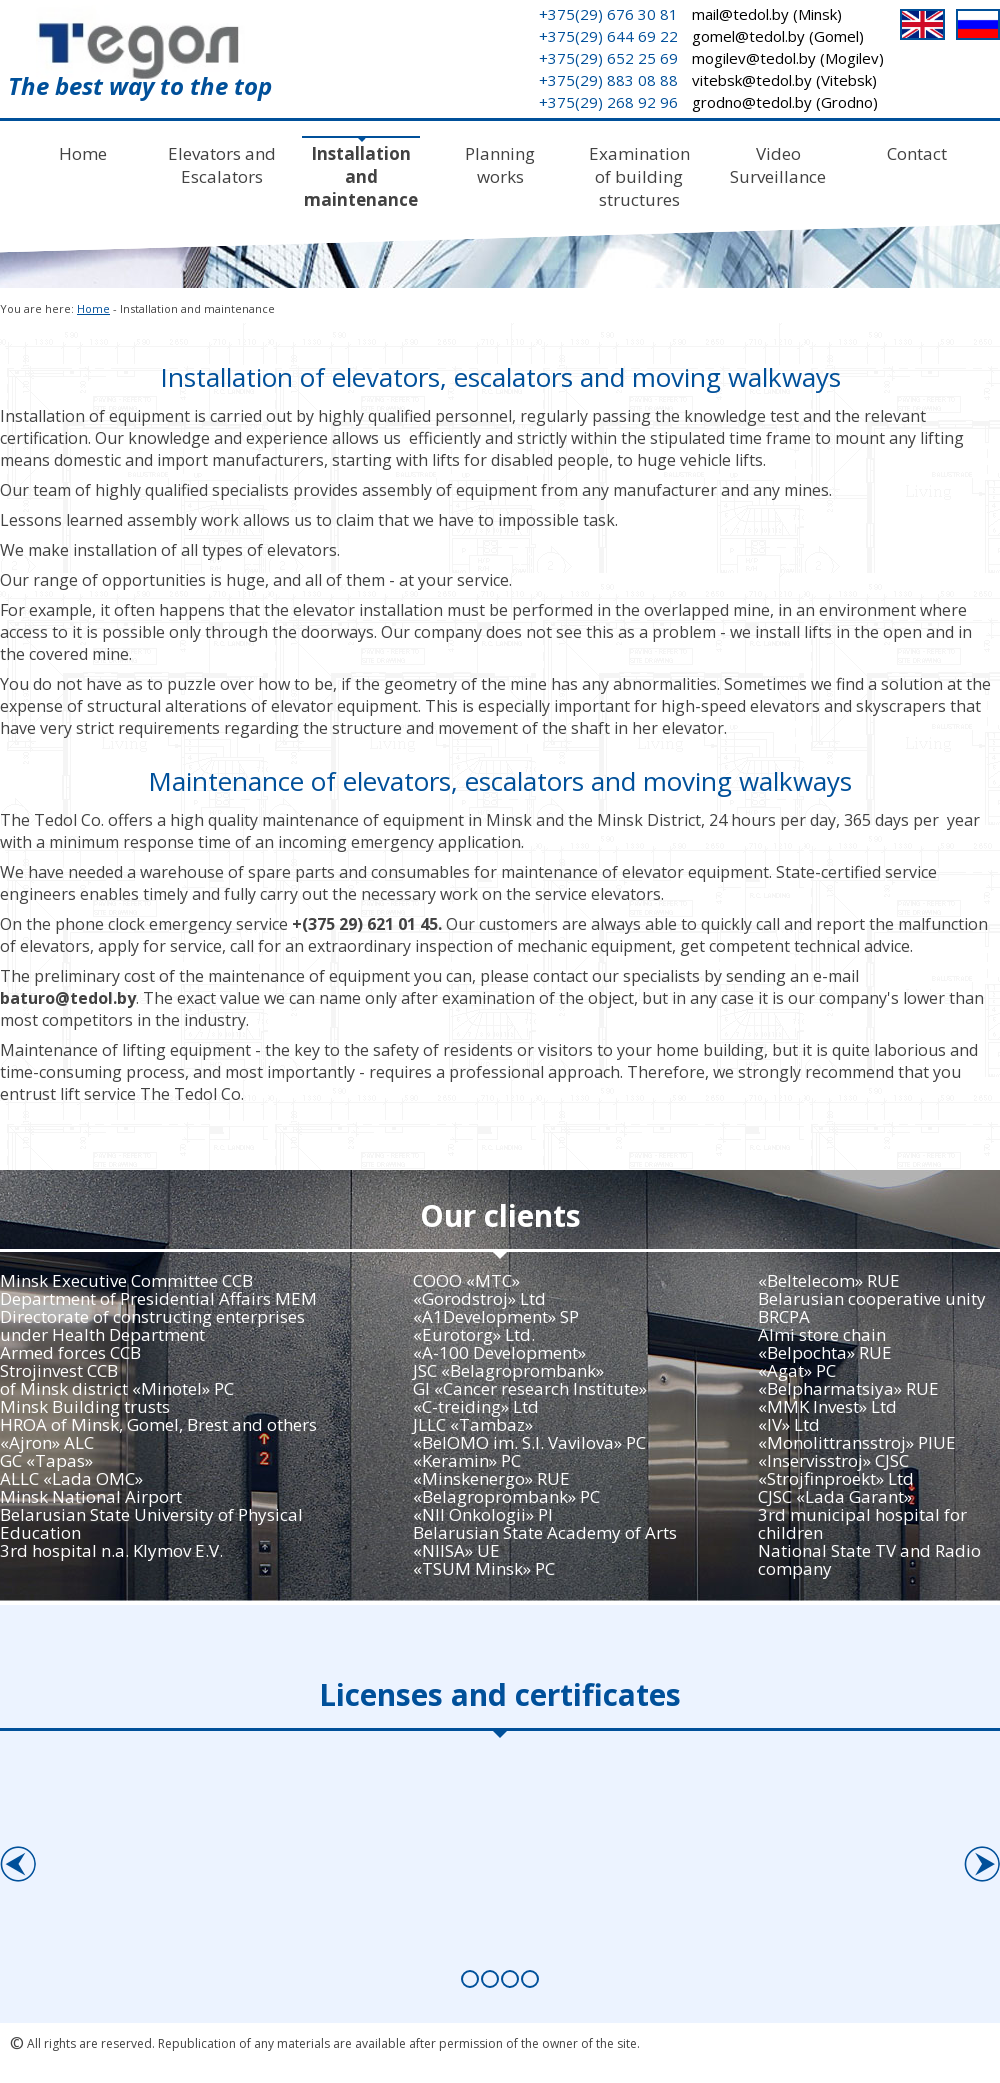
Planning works (500, 165)
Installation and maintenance (361, 176)
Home (83, 153)
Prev (17, 1857)
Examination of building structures (639, 176)
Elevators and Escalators (222, 165)
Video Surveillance (778, 165)
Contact (917, 153)
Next (982, 1857)
